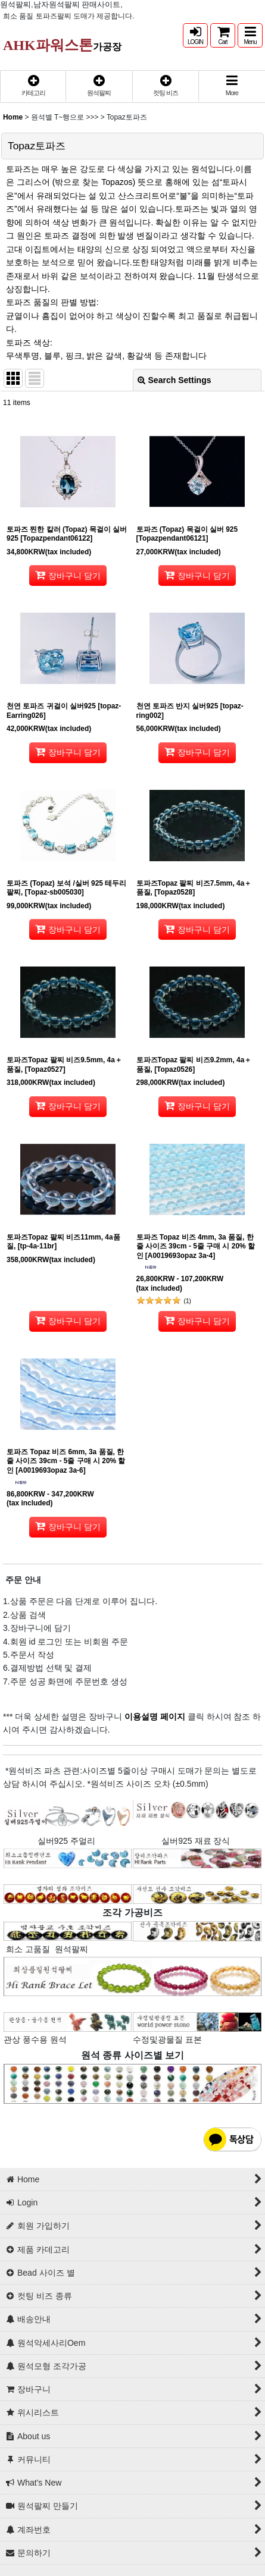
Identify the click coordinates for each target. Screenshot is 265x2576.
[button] (250, 35)
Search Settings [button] (174, 380)
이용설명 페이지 (153, 1716)
